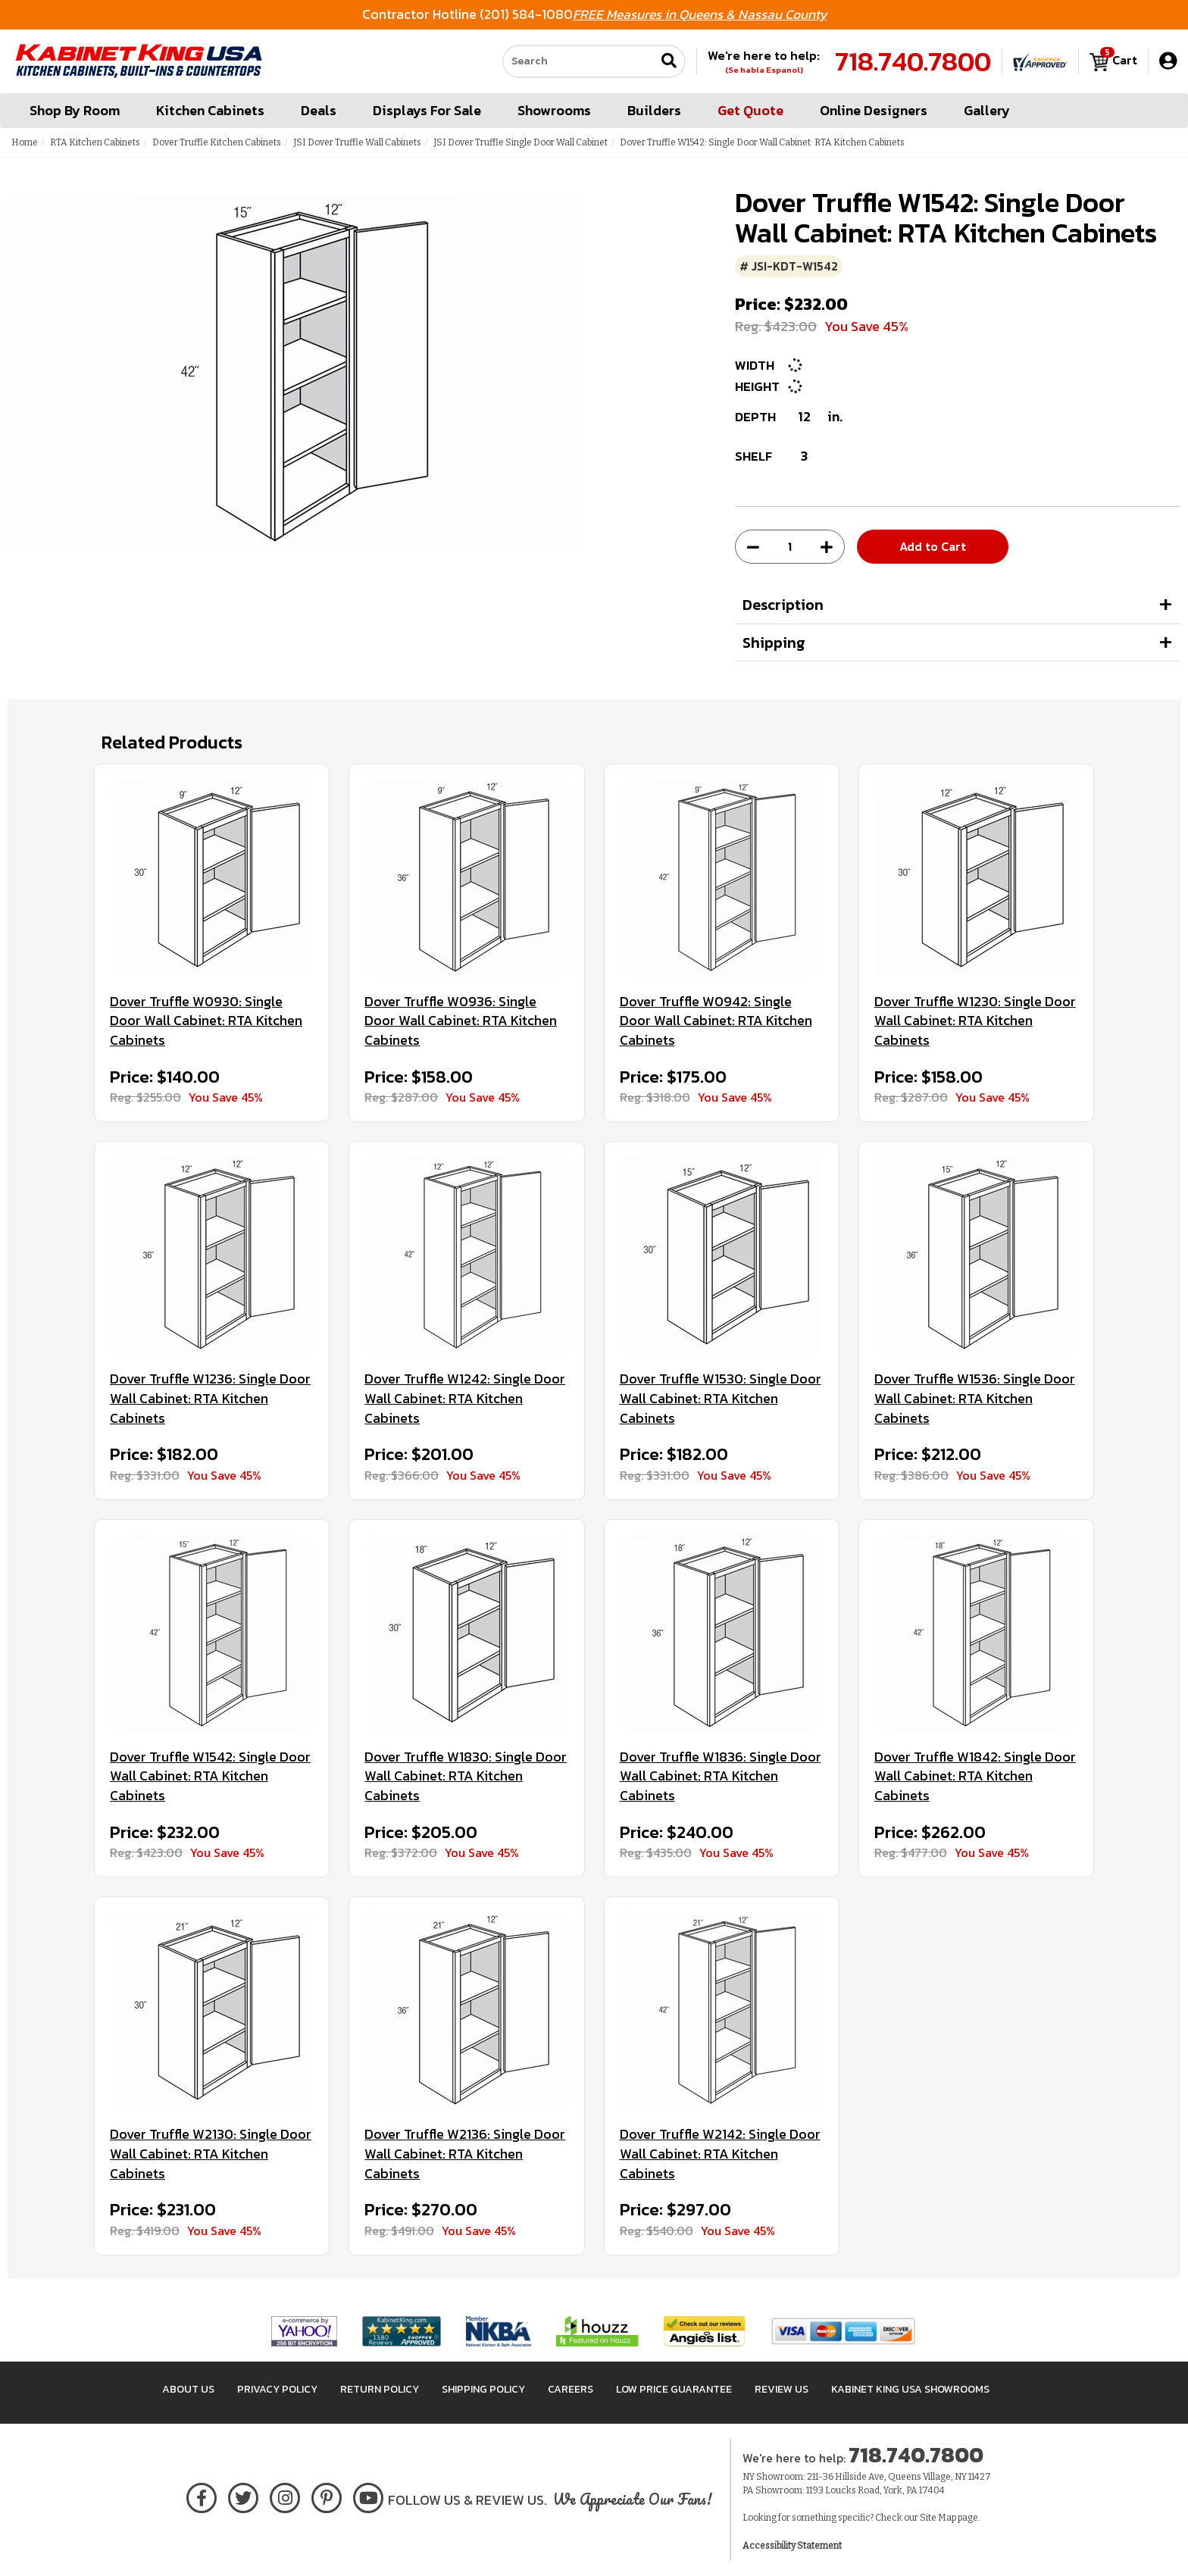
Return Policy (379, 2389)
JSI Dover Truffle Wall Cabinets (357, 142)
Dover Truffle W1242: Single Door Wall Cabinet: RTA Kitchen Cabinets (464, 1398)
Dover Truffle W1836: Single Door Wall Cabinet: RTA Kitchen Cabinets (720, 1776)
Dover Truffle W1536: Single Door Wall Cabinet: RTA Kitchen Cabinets (974, 1398)
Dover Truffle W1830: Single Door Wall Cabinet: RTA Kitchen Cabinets (465, 1776)
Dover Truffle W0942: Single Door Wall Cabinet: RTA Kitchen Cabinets (716, 1021)
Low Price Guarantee (674, 2389)
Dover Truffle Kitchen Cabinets (216, 142)
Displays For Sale (427, 110)
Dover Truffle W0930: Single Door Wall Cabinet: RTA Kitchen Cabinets (206, 1021)
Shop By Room (75, 110)
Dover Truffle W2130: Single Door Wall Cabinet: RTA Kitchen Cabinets (210, 2153)
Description (783, 604)
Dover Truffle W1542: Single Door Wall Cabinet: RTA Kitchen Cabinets (210, 1776)
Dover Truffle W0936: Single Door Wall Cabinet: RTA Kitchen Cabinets (460, 1021)
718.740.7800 (913, 61)
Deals (318, 110)
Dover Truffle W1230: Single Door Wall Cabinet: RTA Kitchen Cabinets (975, 1021)
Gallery (987, 110)
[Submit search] (669, 61)
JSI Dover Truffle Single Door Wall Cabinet (520, 142)
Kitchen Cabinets (210, 110)
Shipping (773, 642)
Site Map (938, 2517)
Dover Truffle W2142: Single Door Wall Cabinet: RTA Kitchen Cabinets (720, 2153)
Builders (654, 110)
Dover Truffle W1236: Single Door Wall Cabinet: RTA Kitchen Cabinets (210, 1398)
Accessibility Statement (792, 2545)
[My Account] (1168, 61)
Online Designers (873, 110)
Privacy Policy (277, 2389)
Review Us (781, 2389)
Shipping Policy (483, 2389)
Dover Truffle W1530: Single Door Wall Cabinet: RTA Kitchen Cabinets (720, 1398)
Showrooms (554, 110)
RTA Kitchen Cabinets (95, 142)
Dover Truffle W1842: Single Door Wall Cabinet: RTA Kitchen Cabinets (975, 1776)
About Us (188, 2389)
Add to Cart (932, 546)
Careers (570, 2389)
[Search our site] (579, 61)
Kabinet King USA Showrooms (910, 2389)
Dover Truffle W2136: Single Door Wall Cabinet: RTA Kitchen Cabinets (464, 2153)
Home (24, 142)
